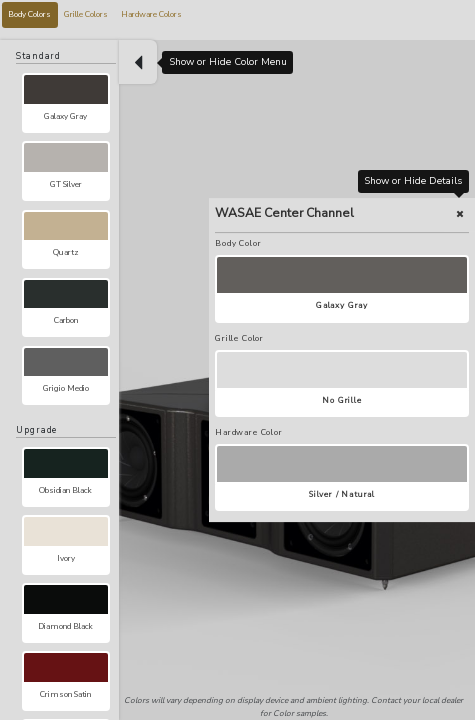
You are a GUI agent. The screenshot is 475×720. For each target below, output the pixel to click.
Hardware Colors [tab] (151, 14)
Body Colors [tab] (29, 14)
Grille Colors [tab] (86, 14)
